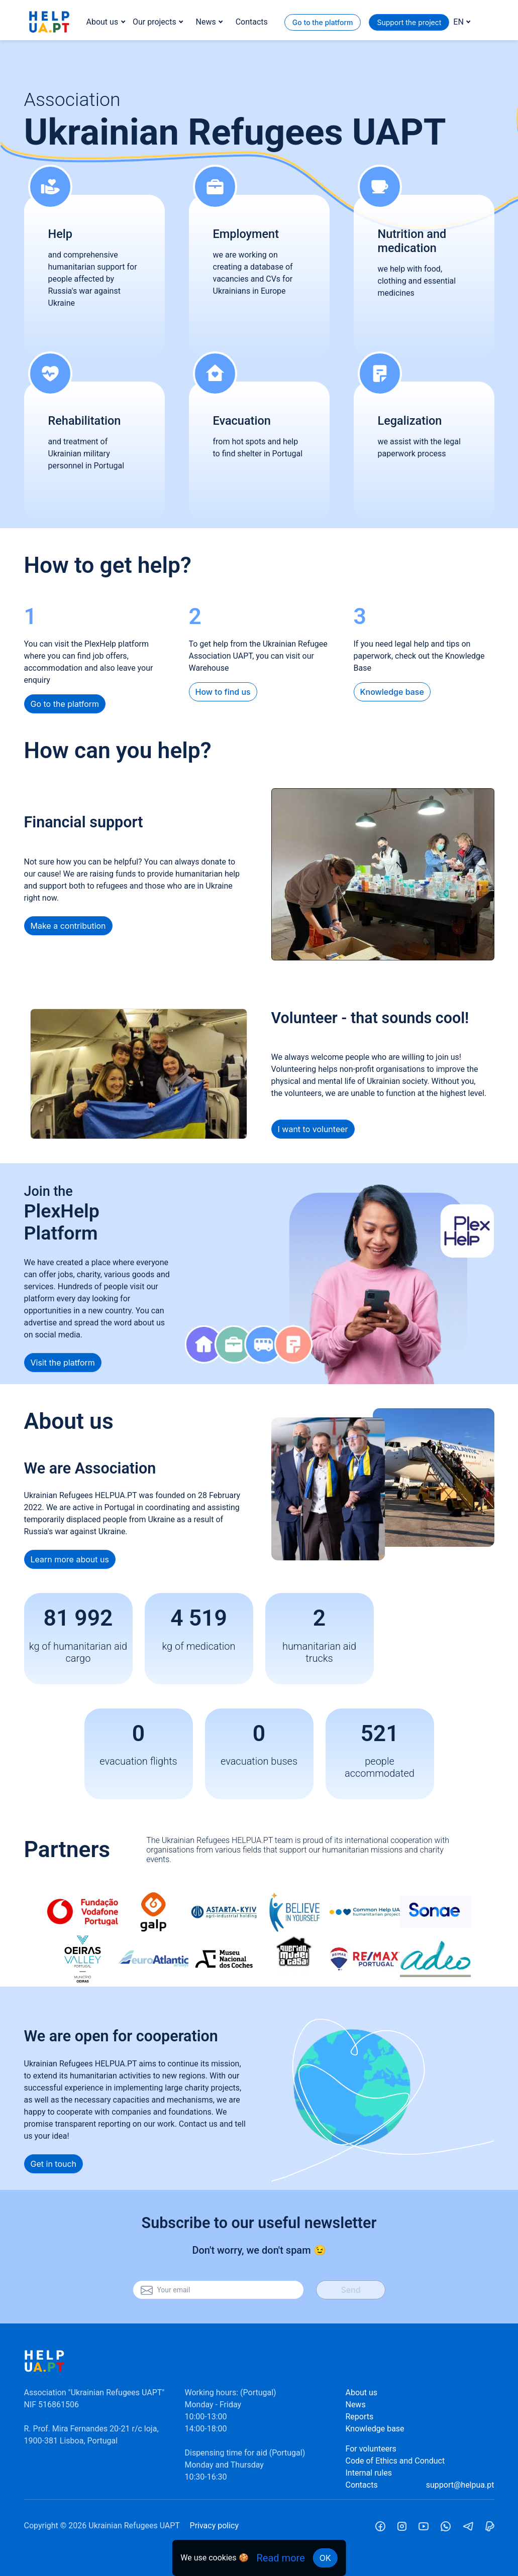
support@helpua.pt (460, 2485)
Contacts (252, 22)
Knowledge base (392, 692)
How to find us (223, 692)
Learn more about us (70, 1559)
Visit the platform (63, 1363)
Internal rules (368, 2473)
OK (325, 2558)
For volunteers (370, 2449)
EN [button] (458, 22)
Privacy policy (214, 2525)
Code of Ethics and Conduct (395, 2461)
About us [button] (102, 22)
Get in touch (54, 2164)
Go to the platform (322, 22)
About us (361, 2392)
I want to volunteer (313, 1129)
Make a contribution (68, 926)
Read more (281, 2558)
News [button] (206, 22)
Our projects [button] (154, 22)
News (355, 2404)
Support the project (409, 22)
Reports (359, 2416)
